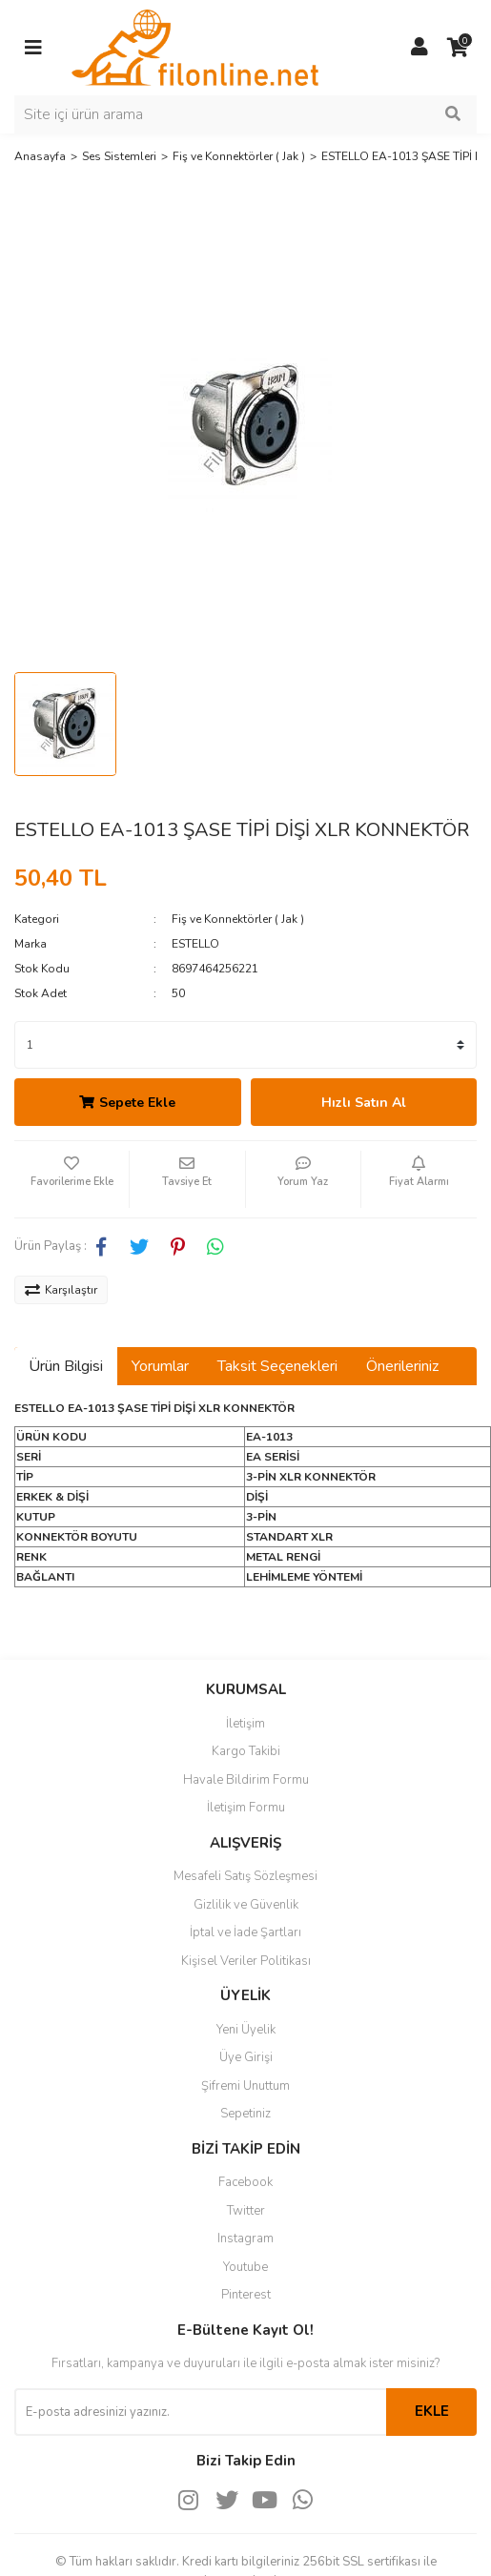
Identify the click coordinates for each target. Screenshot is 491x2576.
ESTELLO (195, 943)
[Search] (245, 114)
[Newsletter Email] (200, 2412)
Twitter (246, 2210)
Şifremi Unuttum (245, 2086)
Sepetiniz (245, 2113)
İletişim (245, 1723)
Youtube (245, 2267)
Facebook (245, 2182)
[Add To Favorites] (71, 1179)
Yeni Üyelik (246, 2029)
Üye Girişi (246, 2057)
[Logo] (195, 46)
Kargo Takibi (246, 1751)
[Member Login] (419, 47)
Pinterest (246, 2294)
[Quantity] (245, 1045)
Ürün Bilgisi (66, 1366)
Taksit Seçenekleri (277, 1366)
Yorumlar (160, 1366)
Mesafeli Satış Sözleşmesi (245, 1876)
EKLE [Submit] (432, 2411)
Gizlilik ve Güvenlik (246, 1904)
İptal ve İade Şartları (245, 1932)
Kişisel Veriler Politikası (246, 1961)
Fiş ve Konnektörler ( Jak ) (238, 919)
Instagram (245, 2238)
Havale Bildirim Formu (246, 1780)
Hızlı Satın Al (363, 1103)
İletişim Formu (246, 1807)
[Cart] (458, 48)
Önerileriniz (402, 1366)
